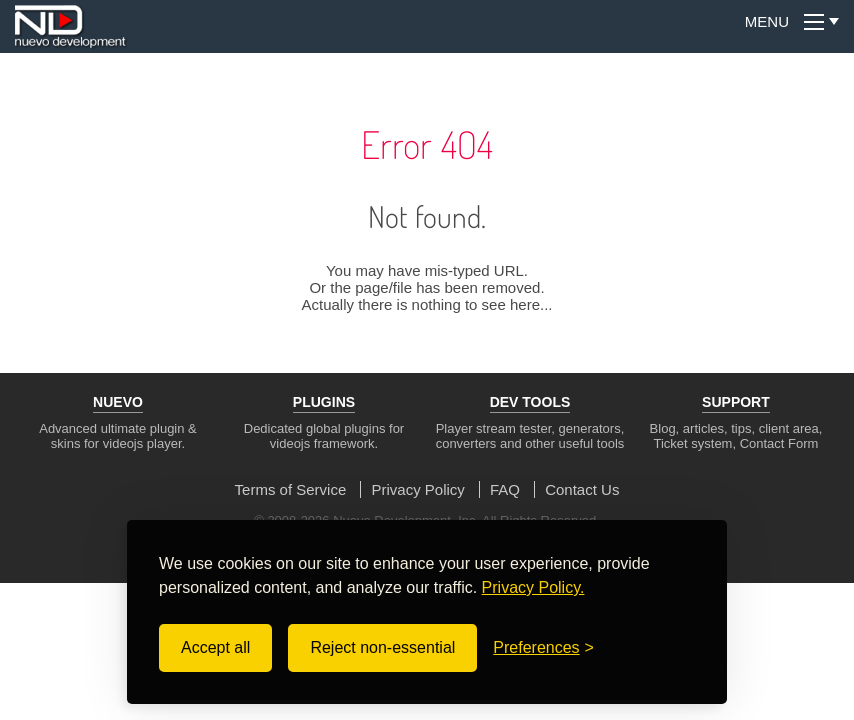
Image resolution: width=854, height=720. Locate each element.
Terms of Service (291, 489)
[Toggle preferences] (543, 648)
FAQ (505, 489)
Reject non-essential (382, 647)
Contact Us (582, 489)
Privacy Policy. (533, 587)
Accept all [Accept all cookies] (215, 647)
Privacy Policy (417, 489)
